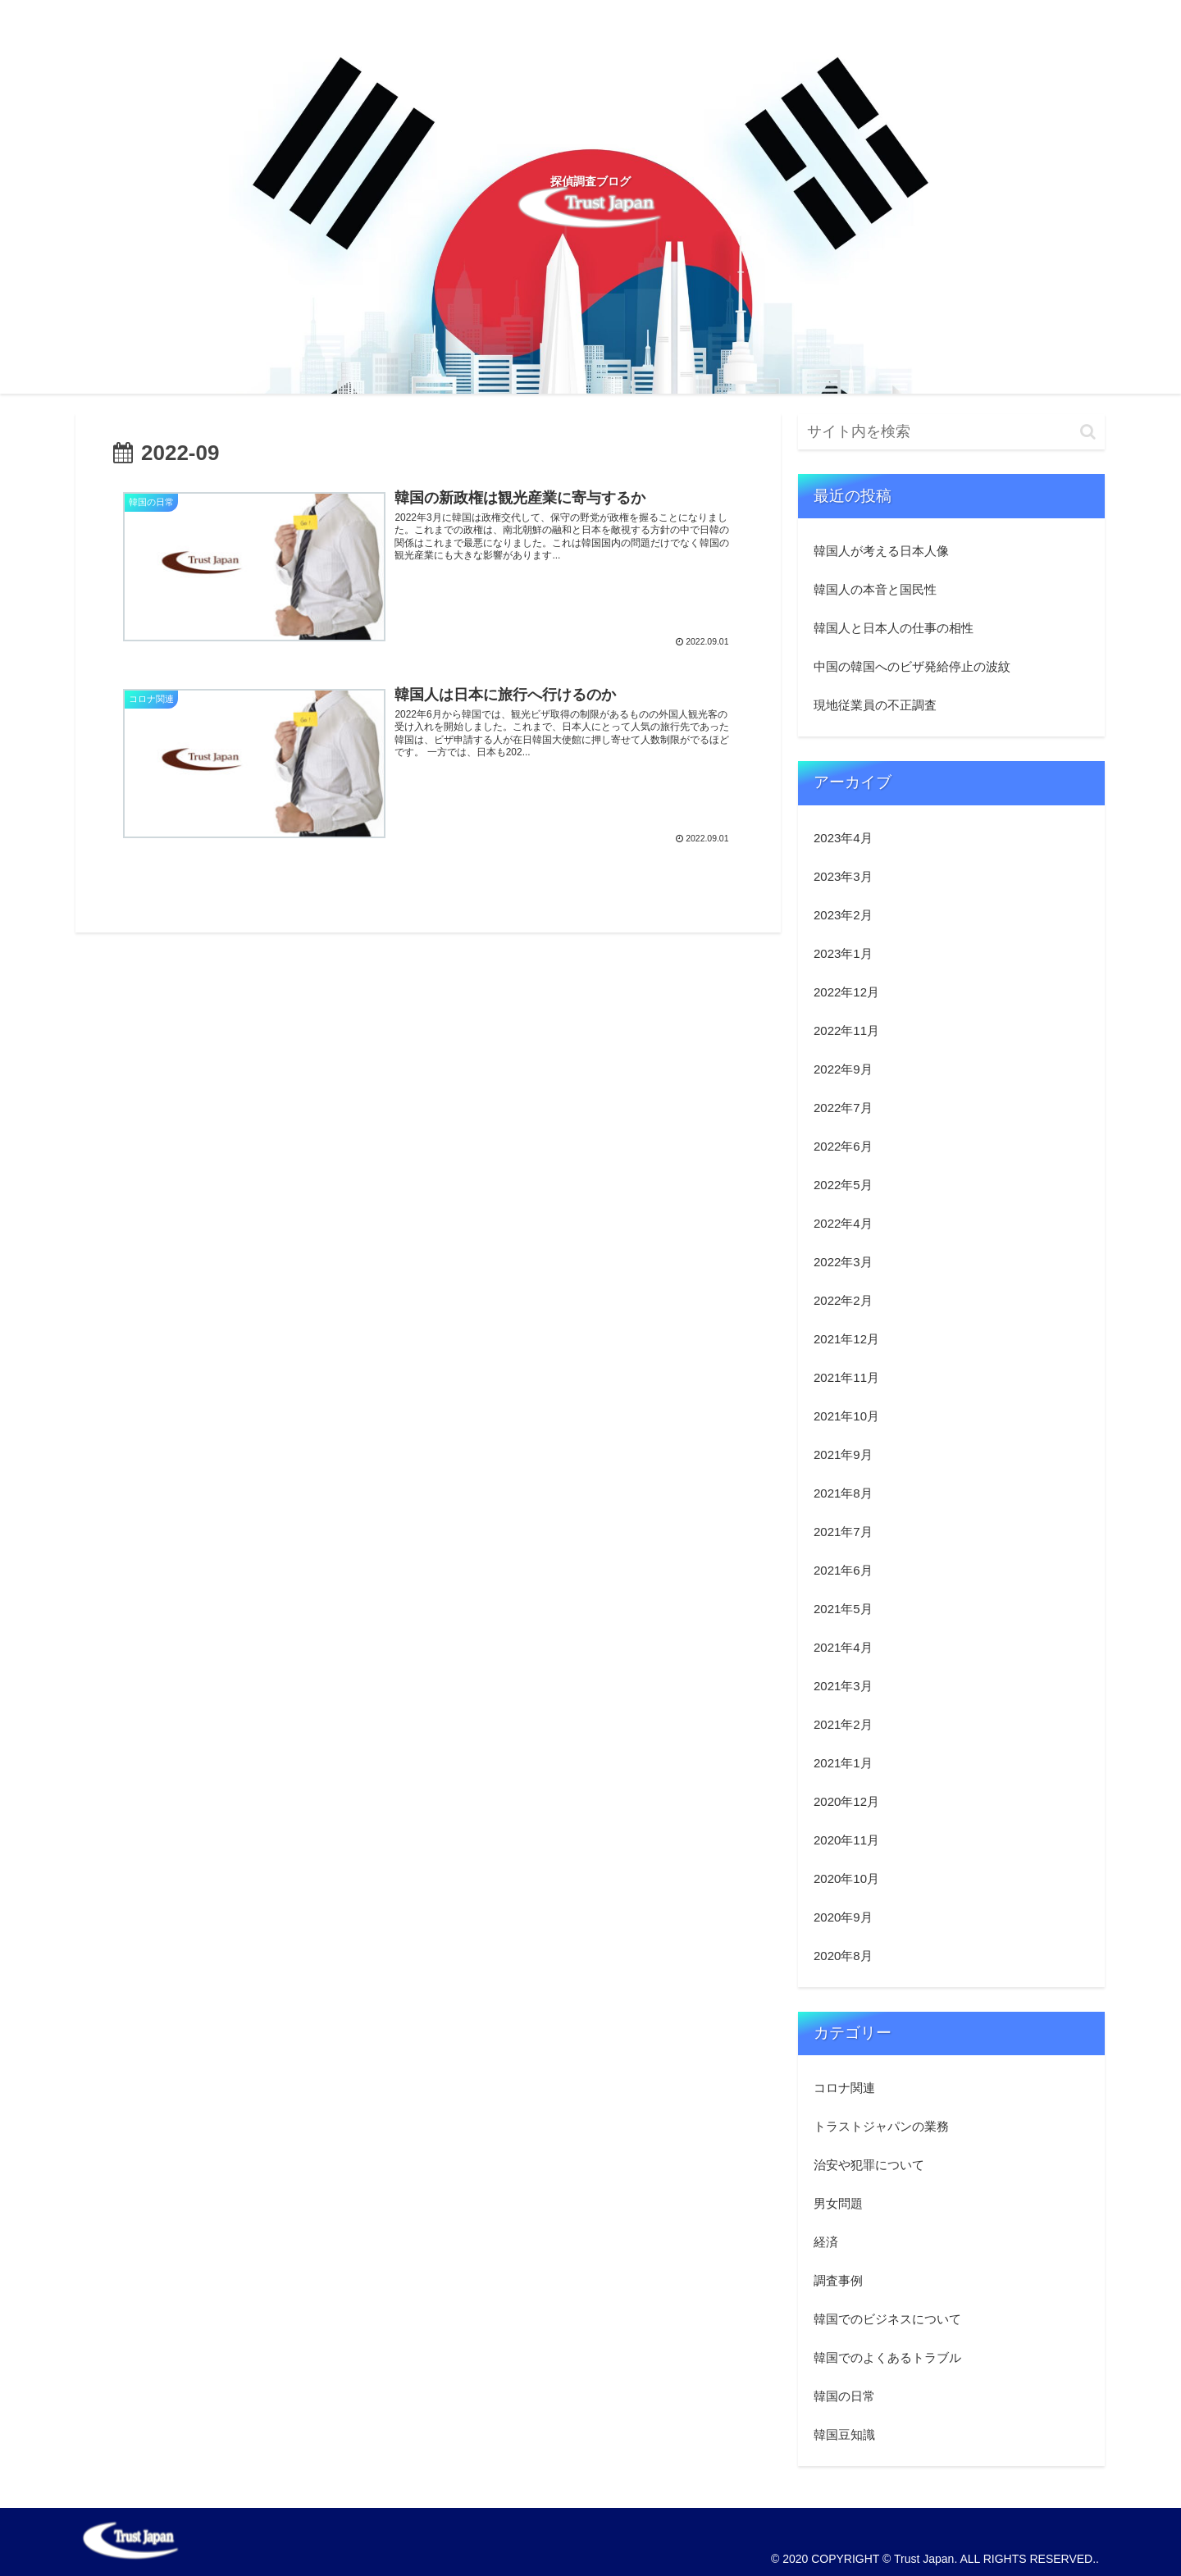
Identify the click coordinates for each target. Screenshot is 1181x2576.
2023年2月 (843, 915)
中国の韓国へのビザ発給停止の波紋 (912, 666)
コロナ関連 (844, 2088)
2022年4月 (843, 1223)
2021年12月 (846, 1339)
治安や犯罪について (869, 2165)
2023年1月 (843, 953)
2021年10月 (846, 1416)
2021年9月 (843, 1454)
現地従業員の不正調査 (875, 705)
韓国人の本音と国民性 (875, 589)
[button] (1088, 431)
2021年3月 (843, 1686)
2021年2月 (843, 1724)
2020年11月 (846, 1840)
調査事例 (838, 2280)
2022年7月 (843, 1108)
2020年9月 (843, 1917)
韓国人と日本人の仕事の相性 (894, 628)
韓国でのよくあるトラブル (887, 2357)
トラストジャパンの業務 (881, 2126)
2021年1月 (843, 1763)
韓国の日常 (844, 2396)
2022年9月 (843, 1069)
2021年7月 (843, 1532)
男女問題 (838, 2203)
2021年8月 (843, 1493)
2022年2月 (843, 1300)
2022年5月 (843, 1185)
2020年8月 (843, 1956)
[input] (951, 431)
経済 (826, 2242)
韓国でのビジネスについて (887, 2319)
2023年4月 (843, 838)
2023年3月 (843, 876)
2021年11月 (846, 1377)
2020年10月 (846, 1878)
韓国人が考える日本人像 (881, 551)
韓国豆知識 (844, 2435)
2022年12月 (846, 992)
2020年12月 (846, 1801)
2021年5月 (843, 1609)
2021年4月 (843, 1647)
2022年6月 (843, 1146)
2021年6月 (843, 1570)
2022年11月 (846, 1030)
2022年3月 (843, 1262)
